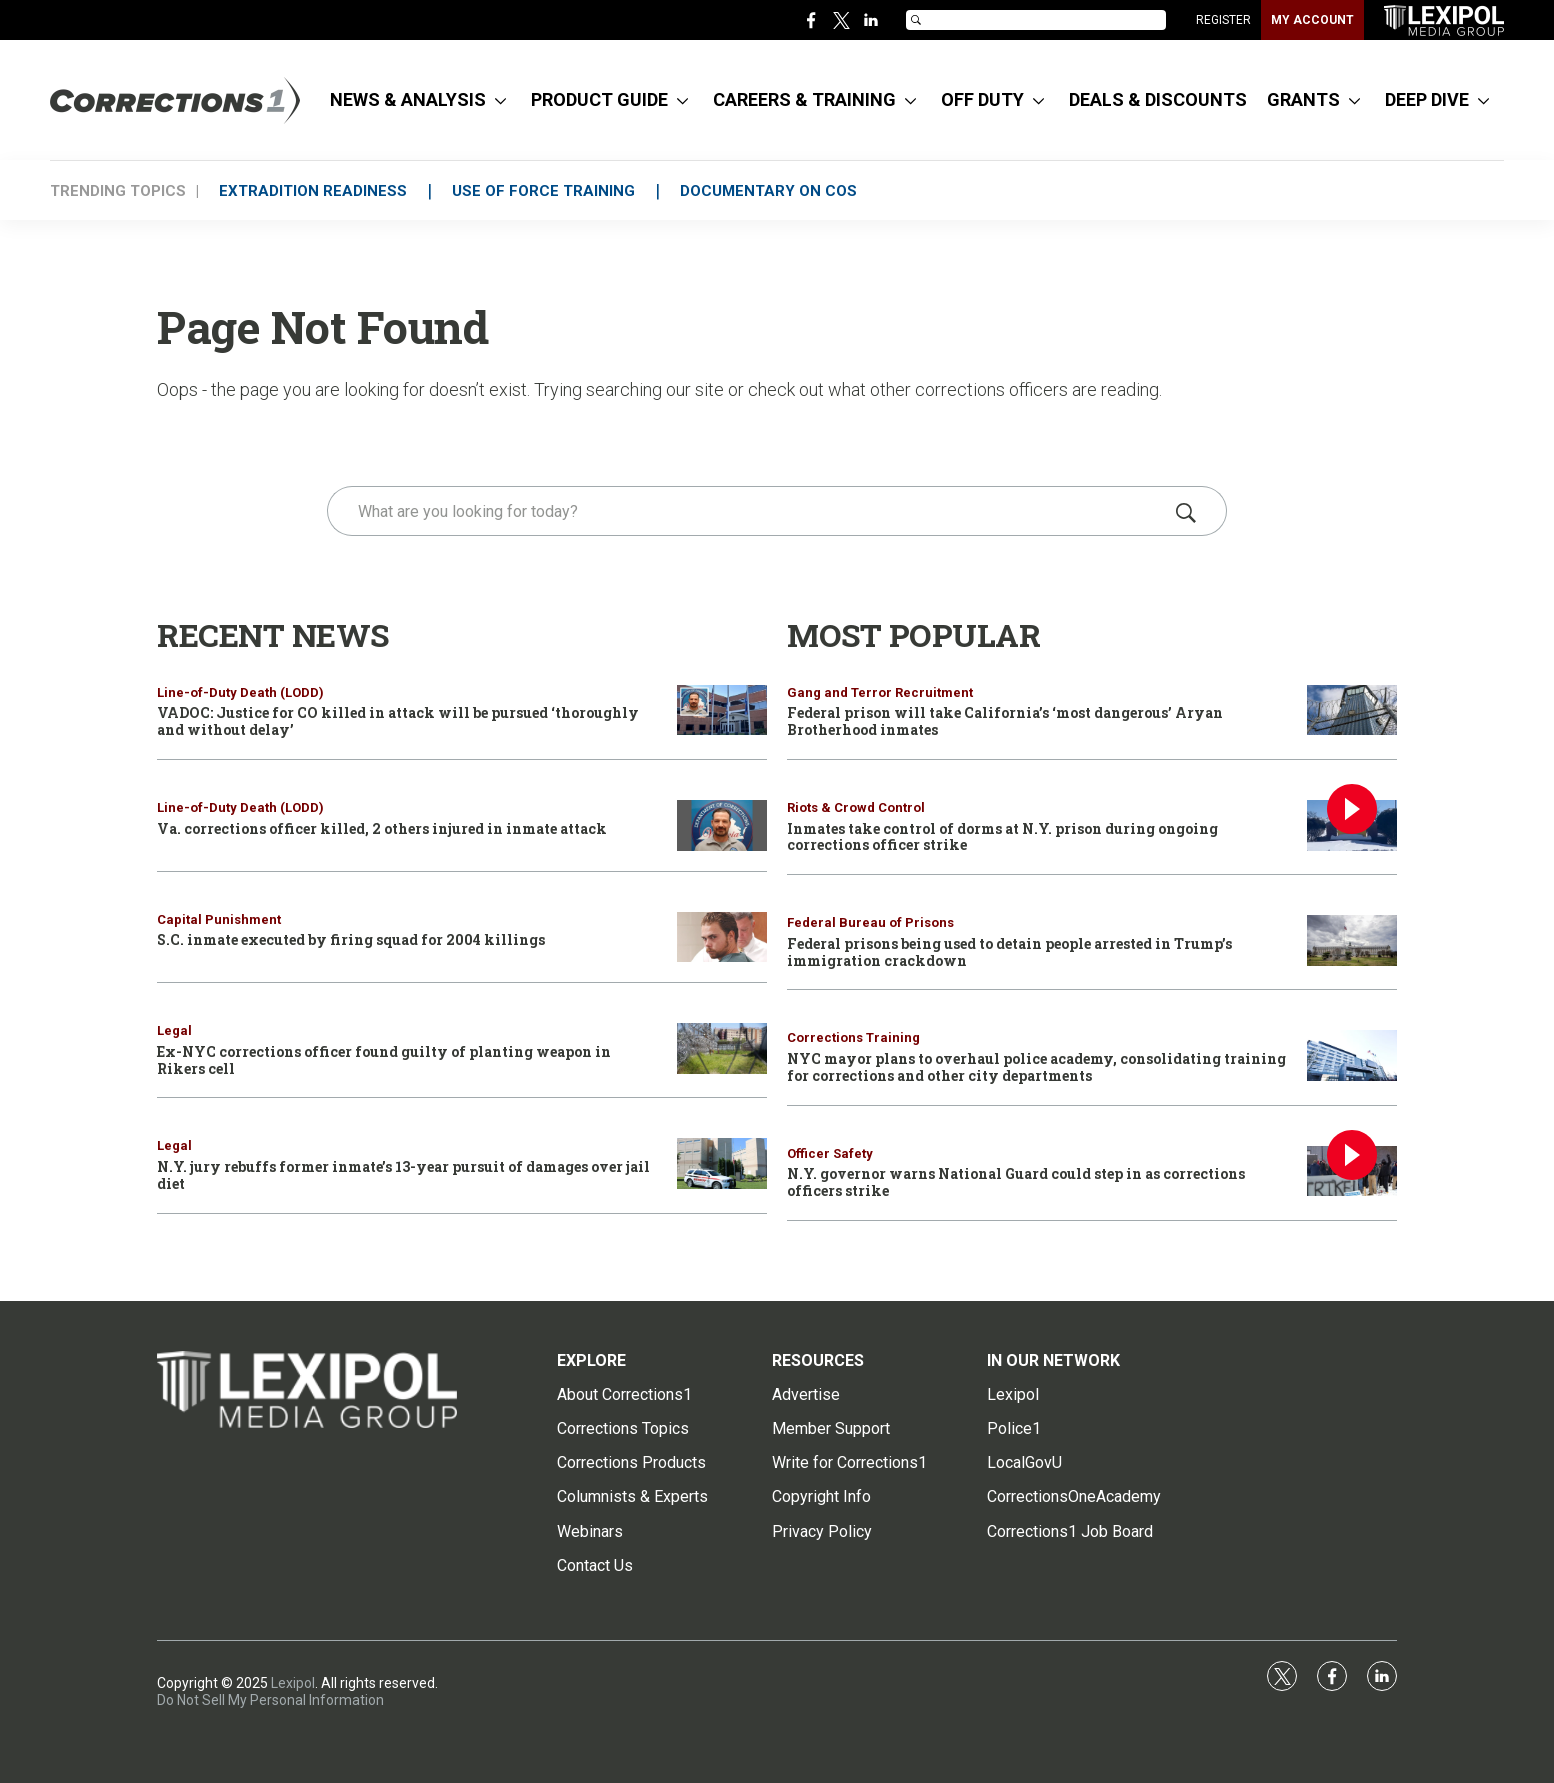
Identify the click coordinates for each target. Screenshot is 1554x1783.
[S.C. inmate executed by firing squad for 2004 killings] (722, 937)
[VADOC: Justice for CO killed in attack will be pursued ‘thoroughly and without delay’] (722, 710)
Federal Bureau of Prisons (870, 922)
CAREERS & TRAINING (804, 99)
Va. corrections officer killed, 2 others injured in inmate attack (382, 828)
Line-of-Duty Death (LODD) (240, 692)
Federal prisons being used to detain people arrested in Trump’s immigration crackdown (1009, 952)
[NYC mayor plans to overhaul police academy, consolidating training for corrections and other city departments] (1352, 1055)
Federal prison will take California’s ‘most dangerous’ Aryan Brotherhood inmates (1005, 721)
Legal (174, 1030)
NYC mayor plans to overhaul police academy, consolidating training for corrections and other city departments (1036, 1067)
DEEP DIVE (1427, 99)
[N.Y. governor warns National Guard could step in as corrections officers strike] (1352, 1171)
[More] (500, 100)
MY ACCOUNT (1312, 20)
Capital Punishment (219, 919)
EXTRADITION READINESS (313, 191)
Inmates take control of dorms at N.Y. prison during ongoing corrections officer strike (1002, 837)
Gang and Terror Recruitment (880, 692)
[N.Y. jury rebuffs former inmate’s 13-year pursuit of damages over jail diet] (722, 1163)
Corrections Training (853, 1037)
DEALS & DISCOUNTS (1158, 99)
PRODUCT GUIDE (599, 99)
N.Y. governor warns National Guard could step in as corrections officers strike (1016, 1182)
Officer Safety (830, 1153)
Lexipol (293, 1683)
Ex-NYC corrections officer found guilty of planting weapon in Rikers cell (384, 1060)
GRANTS (1303, 99)
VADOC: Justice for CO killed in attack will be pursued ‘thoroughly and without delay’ (398, 721)
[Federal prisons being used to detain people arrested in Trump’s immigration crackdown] (1352, 940)
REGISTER (1223, 20)
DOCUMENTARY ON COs (768, 191)
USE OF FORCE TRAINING (543, 191)
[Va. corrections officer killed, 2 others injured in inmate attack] (722, 825)
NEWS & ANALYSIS (408, 99)
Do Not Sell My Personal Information (270, 1700)
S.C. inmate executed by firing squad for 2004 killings (351, 939)
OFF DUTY (982, 99)
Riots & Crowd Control (856, 807)
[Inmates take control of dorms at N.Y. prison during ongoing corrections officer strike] (1352, 825)
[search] (748, 511)
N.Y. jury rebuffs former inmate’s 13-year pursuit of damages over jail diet (403, 1175)
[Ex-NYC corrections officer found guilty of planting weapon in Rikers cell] (722, 1048)
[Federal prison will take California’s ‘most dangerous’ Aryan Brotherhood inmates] (1352, 710)
